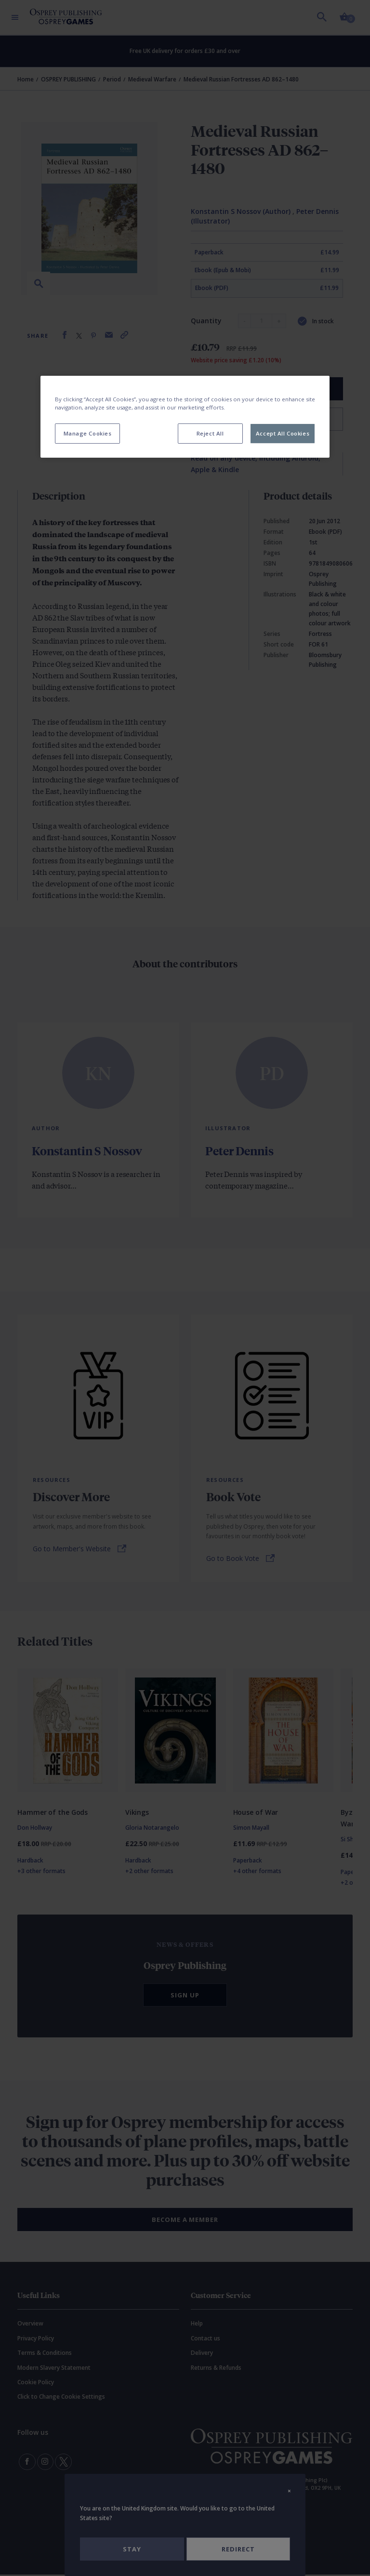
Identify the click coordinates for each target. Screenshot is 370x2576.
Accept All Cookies (282, 433)
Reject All (210, 433)
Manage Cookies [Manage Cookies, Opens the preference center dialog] (88, 433)
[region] (185, 417)
